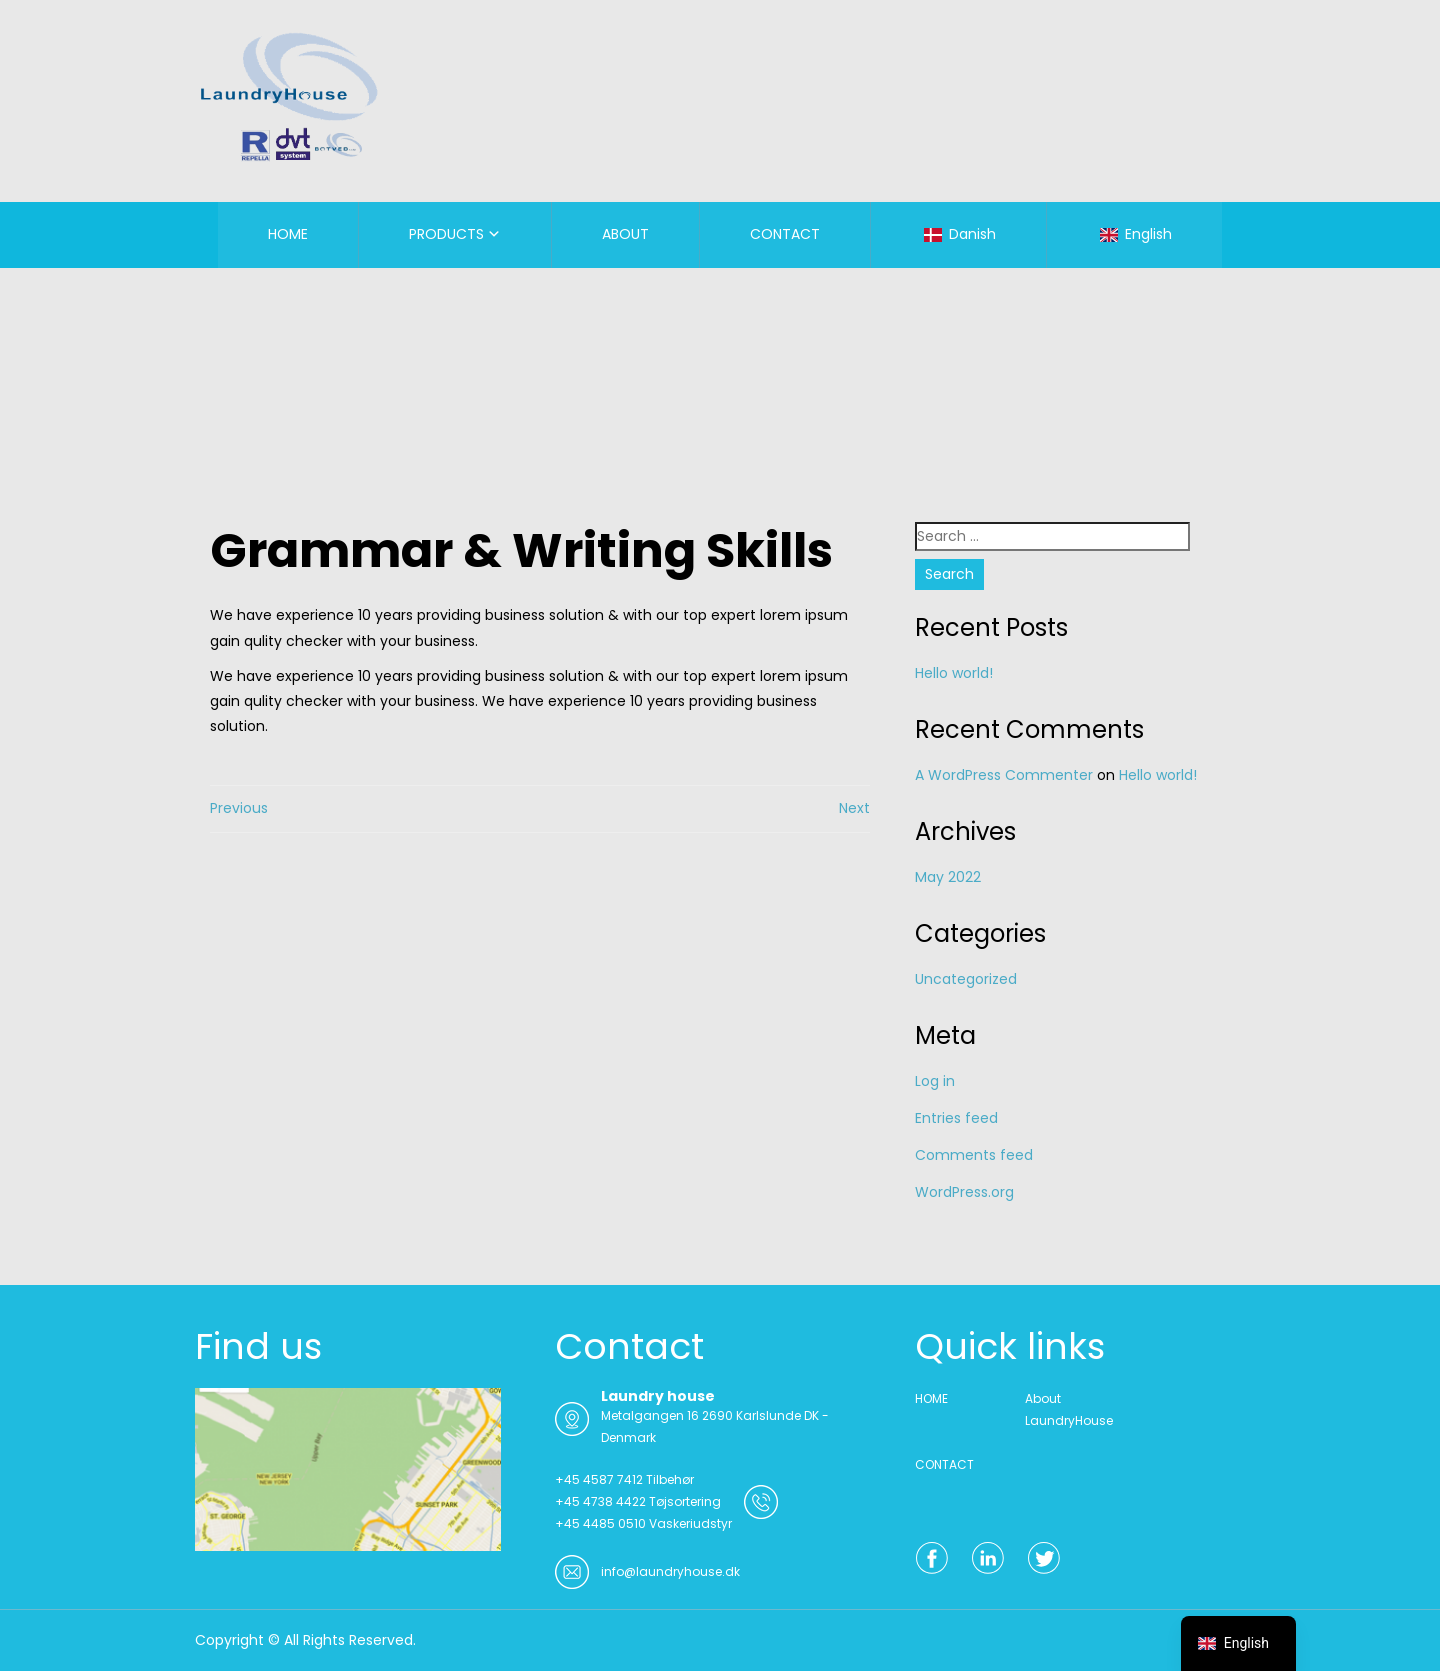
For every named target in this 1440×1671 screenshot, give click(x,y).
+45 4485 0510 (600, 1523)
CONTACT (785, 234)
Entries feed (956, 1118)
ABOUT (625, 234)
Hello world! (954, 673)
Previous (239, 808)
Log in (935, 1081)
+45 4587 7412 (599, 1479)
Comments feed (974, 1155)
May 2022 (948, 877)
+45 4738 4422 (600, 1501)
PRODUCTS (446, 234)
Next (854, 808)
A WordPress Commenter (1004, 775)
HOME (288, 234)
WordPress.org (964, 1192)
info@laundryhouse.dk (670, 1571)
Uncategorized (966, 979)
